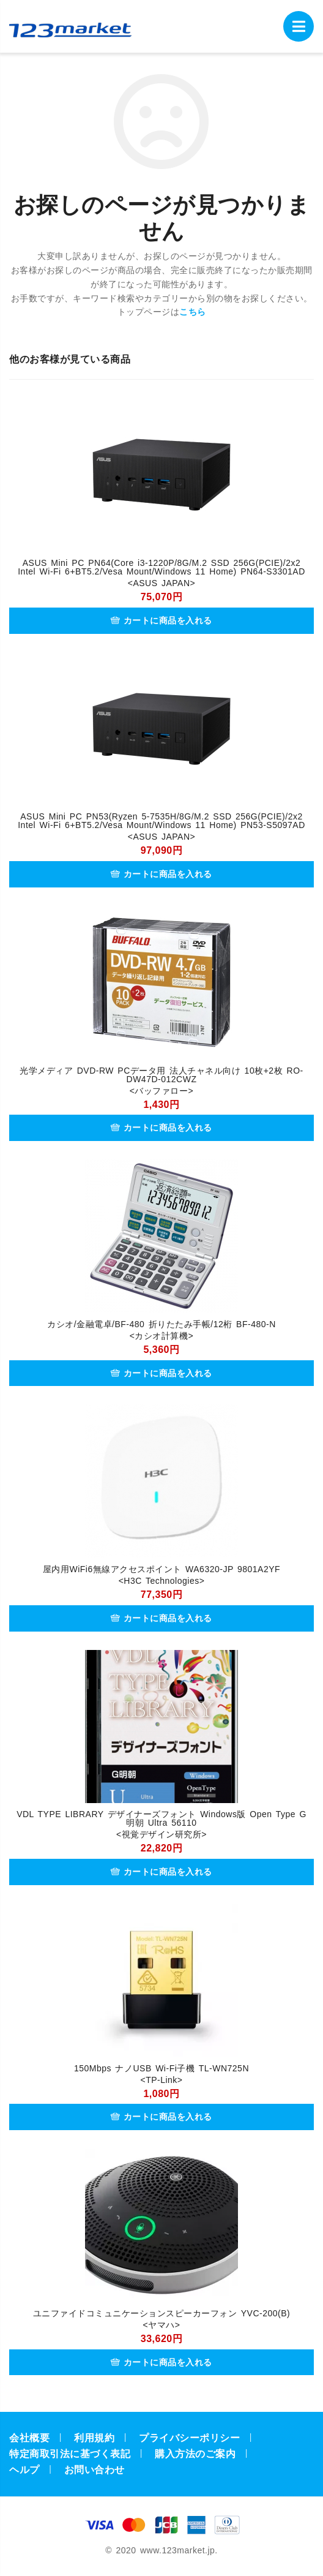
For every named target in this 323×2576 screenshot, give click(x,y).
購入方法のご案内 (195, 2454)
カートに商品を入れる (161, 620)
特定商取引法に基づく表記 (69, 2454)
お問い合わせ (94, 2470)
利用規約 (94, 2438)
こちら (192, 312)
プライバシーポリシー (189, 2438)
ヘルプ (24, 2470)
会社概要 (29, 2438)
